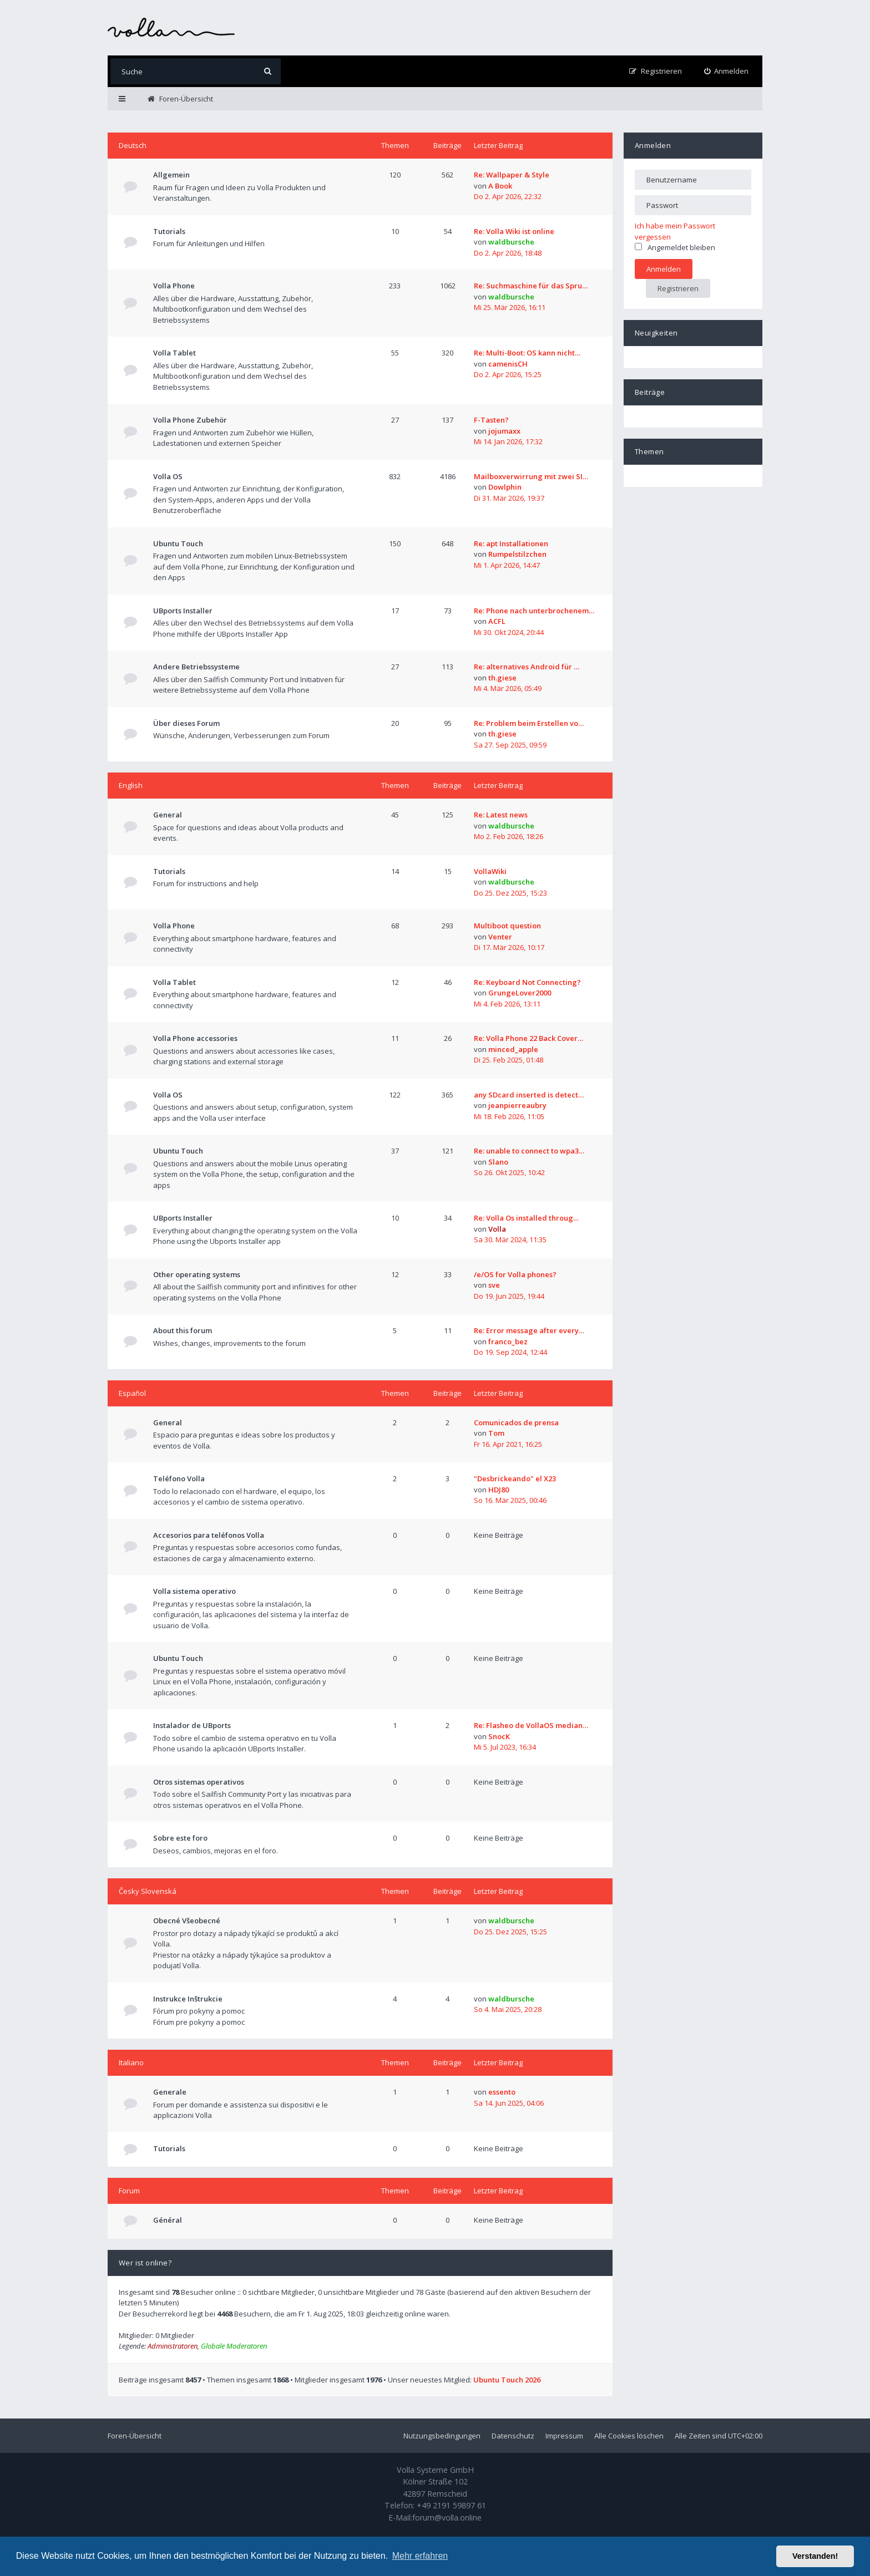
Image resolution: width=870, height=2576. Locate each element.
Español (132, 1393)
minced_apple (513, 1049)
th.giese (502, 678)
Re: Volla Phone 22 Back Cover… (528, 1038)
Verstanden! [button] (815, 2556)
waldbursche (511, 242)
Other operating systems (196, 1274)
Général (167, 2220)
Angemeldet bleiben (675, 247)
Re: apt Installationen (511, 543)
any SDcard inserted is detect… (529, 1095)
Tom (496, 1433)
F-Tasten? (491, 420)
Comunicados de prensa (516, 1422)
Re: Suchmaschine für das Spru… (531, 286)
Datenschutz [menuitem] (513, 2436)
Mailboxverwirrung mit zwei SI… (531, 476)
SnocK (499, 1736)
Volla (497, 1229)
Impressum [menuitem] (564, 2436)
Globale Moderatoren (234, 2346)
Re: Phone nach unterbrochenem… (534, 611)
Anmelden (653, 145)
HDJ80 (498, 1490)
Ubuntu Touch (178, 543)
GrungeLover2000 (519, 993)
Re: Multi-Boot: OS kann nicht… (527, 353)
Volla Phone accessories (195, 1038)
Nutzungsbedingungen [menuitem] (441, 2436)
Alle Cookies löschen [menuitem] (629, 2436)
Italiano (131, 2062)
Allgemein (171, 175)
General (167, 815)
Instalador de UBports (192, 1725)
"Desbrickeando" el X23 (515, 1478)
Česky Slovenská (147, 1891)
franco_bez (508, 1342)
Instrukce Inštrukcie (187, 1999)
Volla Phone (174, 286)
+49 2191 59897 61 (451, 2505)
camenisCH (508, 364)
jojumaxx (504, 431)
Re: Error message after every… (529, 1330)
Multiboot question (507, 926)
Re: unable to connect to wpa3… (529, 1151)
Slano (498, 1162)
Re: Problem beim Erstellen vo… (529, 723)
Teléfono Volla (179, 1478)
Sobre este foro (180, 1838)
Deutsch (132, 145)
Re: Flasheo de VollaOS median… (531, 1725)
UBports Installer (183, 611)
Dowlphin (505, 487)
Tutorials (169, 231)
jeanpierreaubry (517, 1105)
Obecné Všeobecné (186, 1920)
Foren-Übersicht (134, 2436)
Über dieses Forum (186, 723)
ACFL (496, 621)
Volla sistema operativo (194, 1591)
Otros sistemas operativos (198, 1782)
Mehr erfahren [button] (420, 2555)
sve (494, 1285)
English (131, 785)
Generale (169, 2092)
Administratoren (173, 2346)
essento (501, 2092)
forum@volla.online (447, 2517)
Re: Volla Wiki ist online (514, 231)
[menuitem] (726, 71)
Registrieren (678, 288)
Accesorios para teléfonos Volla (208, 1535)
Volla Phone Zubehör (190, 420)
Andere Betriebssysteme (196, 667)
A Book (500, 186)
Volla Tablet (174, 353)
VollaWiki (490, 871)
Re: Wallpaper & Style (511, 175)
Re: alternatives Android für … (526, 667)
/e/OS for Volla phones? (515, 1274)
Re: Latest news (501, 815)
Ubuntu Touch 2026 (506, 2380)
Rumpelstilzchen (517, 554)
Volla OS (168, 476)
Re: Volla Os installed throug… (526, 1218)
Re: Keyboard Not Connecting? (527, 982)
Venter (500, 937)
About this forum (182, 1330)
